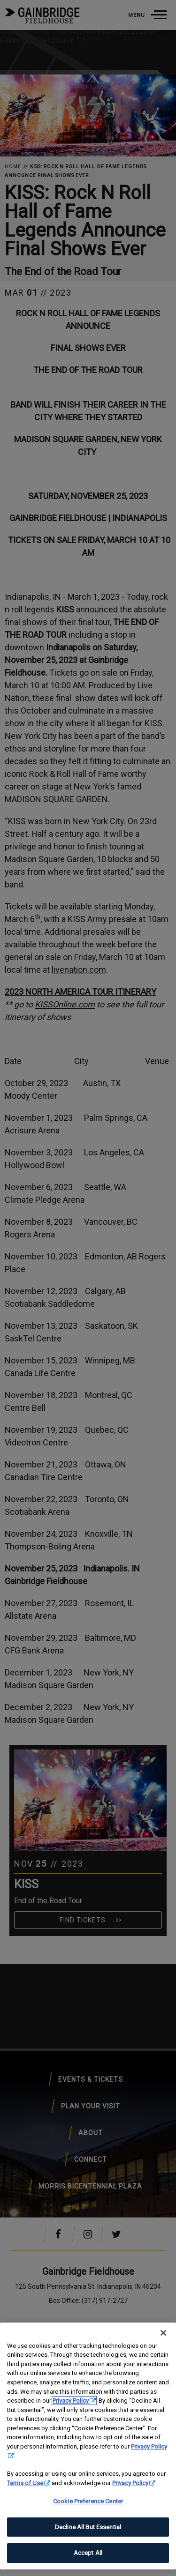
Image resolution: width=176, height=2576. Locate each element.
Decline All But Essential (88, 2527)
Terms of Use (25, 2483)
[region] (88, 2446)
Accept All (88, 2552)
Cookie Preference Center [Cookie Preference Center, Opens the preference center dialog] (88, 2501)
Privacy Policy (71, 2400)
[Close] (163, 2333)
